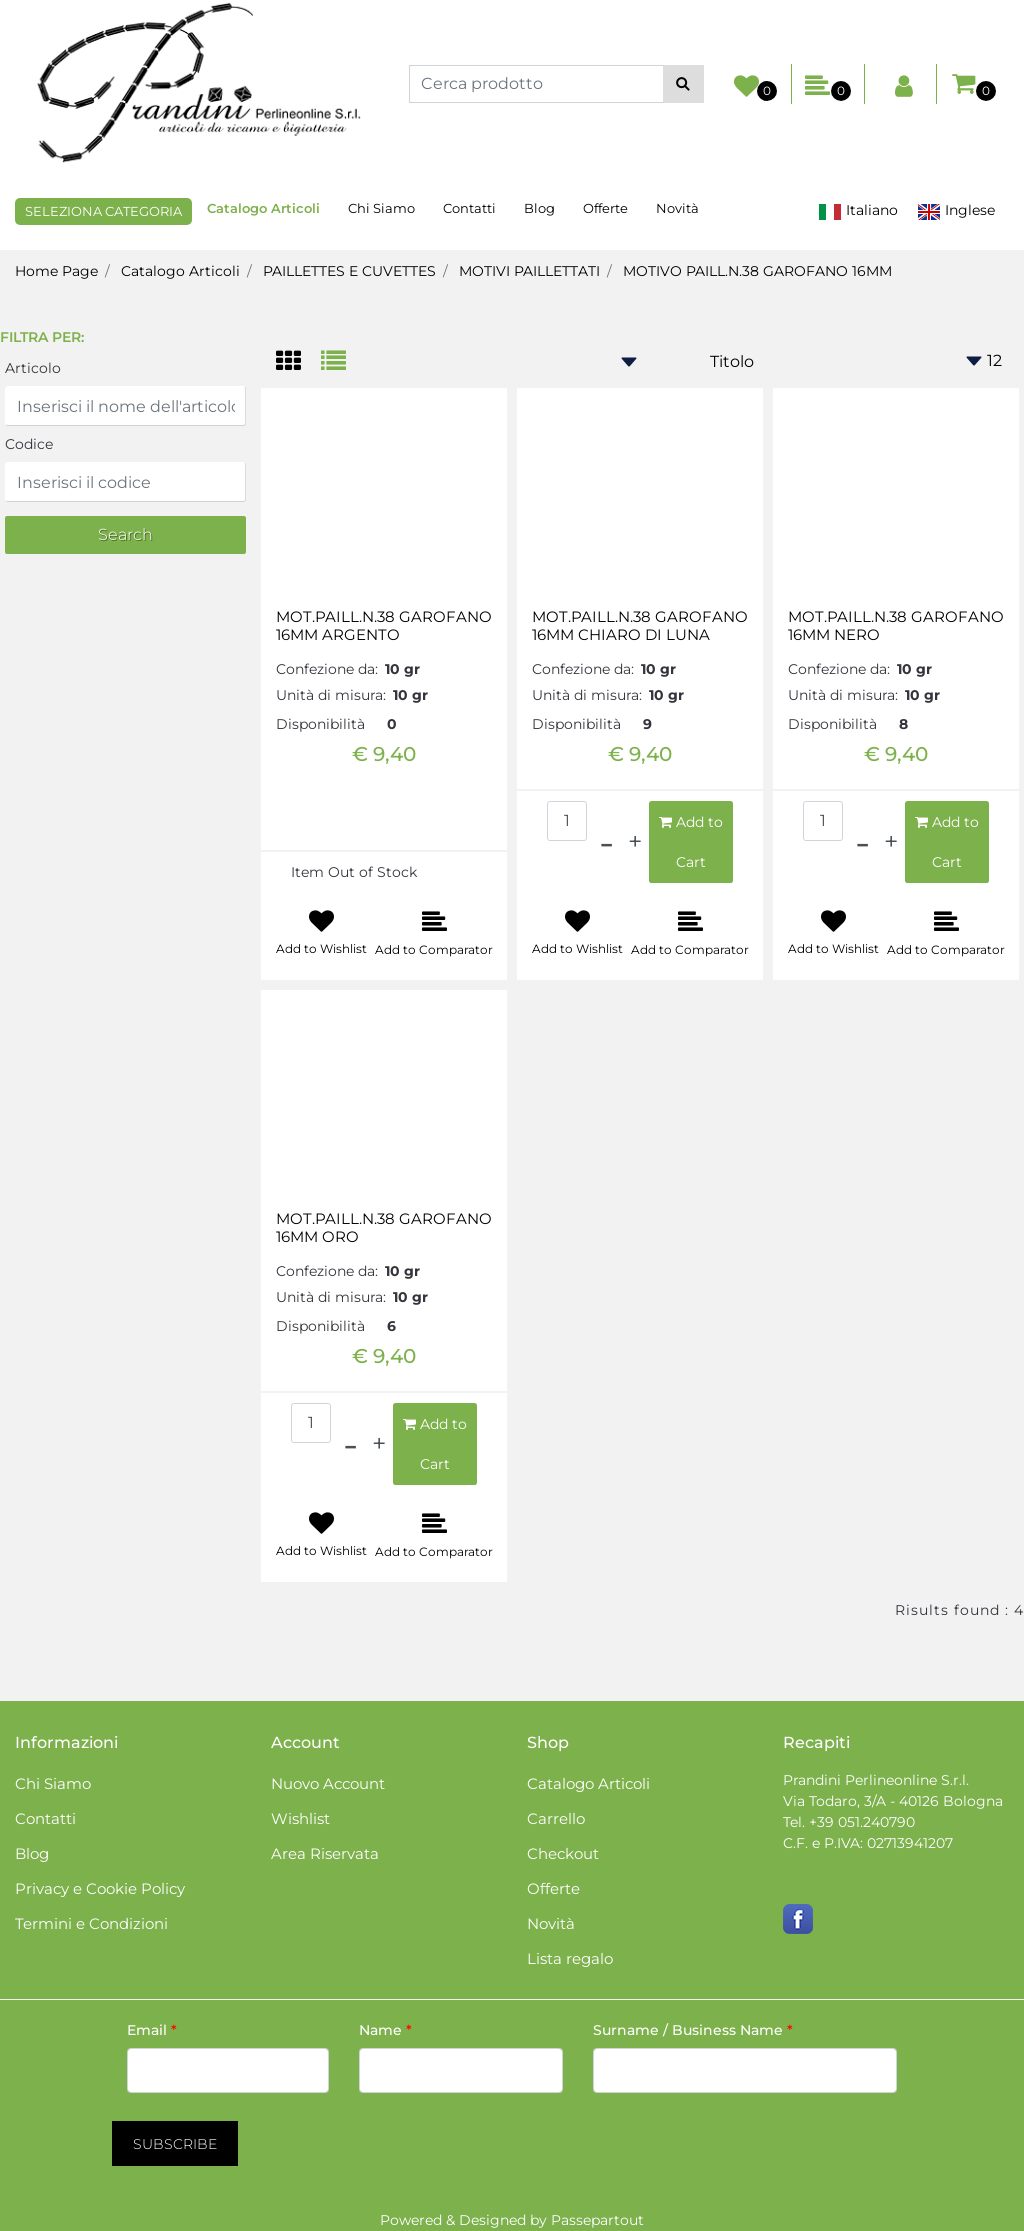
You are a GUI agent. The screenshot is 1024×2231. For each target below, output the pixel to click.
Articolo (33, 368)
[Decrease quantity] (606, 842)
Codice (29, 444)
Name (385, 2030)
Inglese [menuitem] (956, 210)
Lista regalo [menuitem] (570, 1958)
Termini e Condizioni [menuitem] (91, 1923)
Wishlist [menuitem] (300, 1818)
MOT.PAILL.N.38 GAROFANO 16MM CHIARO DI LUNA (640, 626)
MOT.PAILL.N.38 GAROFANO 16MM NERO (896, 626)
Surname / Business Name (693, 2030)
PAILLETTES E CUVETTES (349, 271)
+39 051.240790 (862, 1822)
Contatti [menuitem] (469, 208)
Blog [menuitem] (539, 208)
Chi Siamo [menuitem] (381, 208)
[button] (683, 84)
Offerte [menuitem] (605, 208)
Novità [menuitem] (677, 208)
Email (152, 2030)
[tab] (298, 362)
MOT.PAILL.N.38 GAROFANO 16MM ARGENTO (384, 626)
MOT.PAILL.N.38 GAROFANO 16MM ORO (384, 1228)
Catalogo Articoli (180, 271)
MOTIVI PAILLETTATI (529, 271)
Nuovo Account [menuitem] (328, 1783)
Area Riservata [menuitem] (325, 1853)
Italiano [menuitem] (858, 210)
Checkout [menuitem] (563, 1853)
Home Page (56, 271)
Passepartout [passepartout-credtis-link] (597, 2220)
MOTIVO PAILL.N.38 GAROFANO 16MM (757, 271)
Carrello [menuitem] (556, 1818)
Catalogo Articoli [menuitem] (263, 208)
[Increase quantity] (635, 842)
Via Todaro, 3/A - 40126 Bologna (893, 1801)
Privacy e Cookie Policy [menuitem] (100, 1888)
